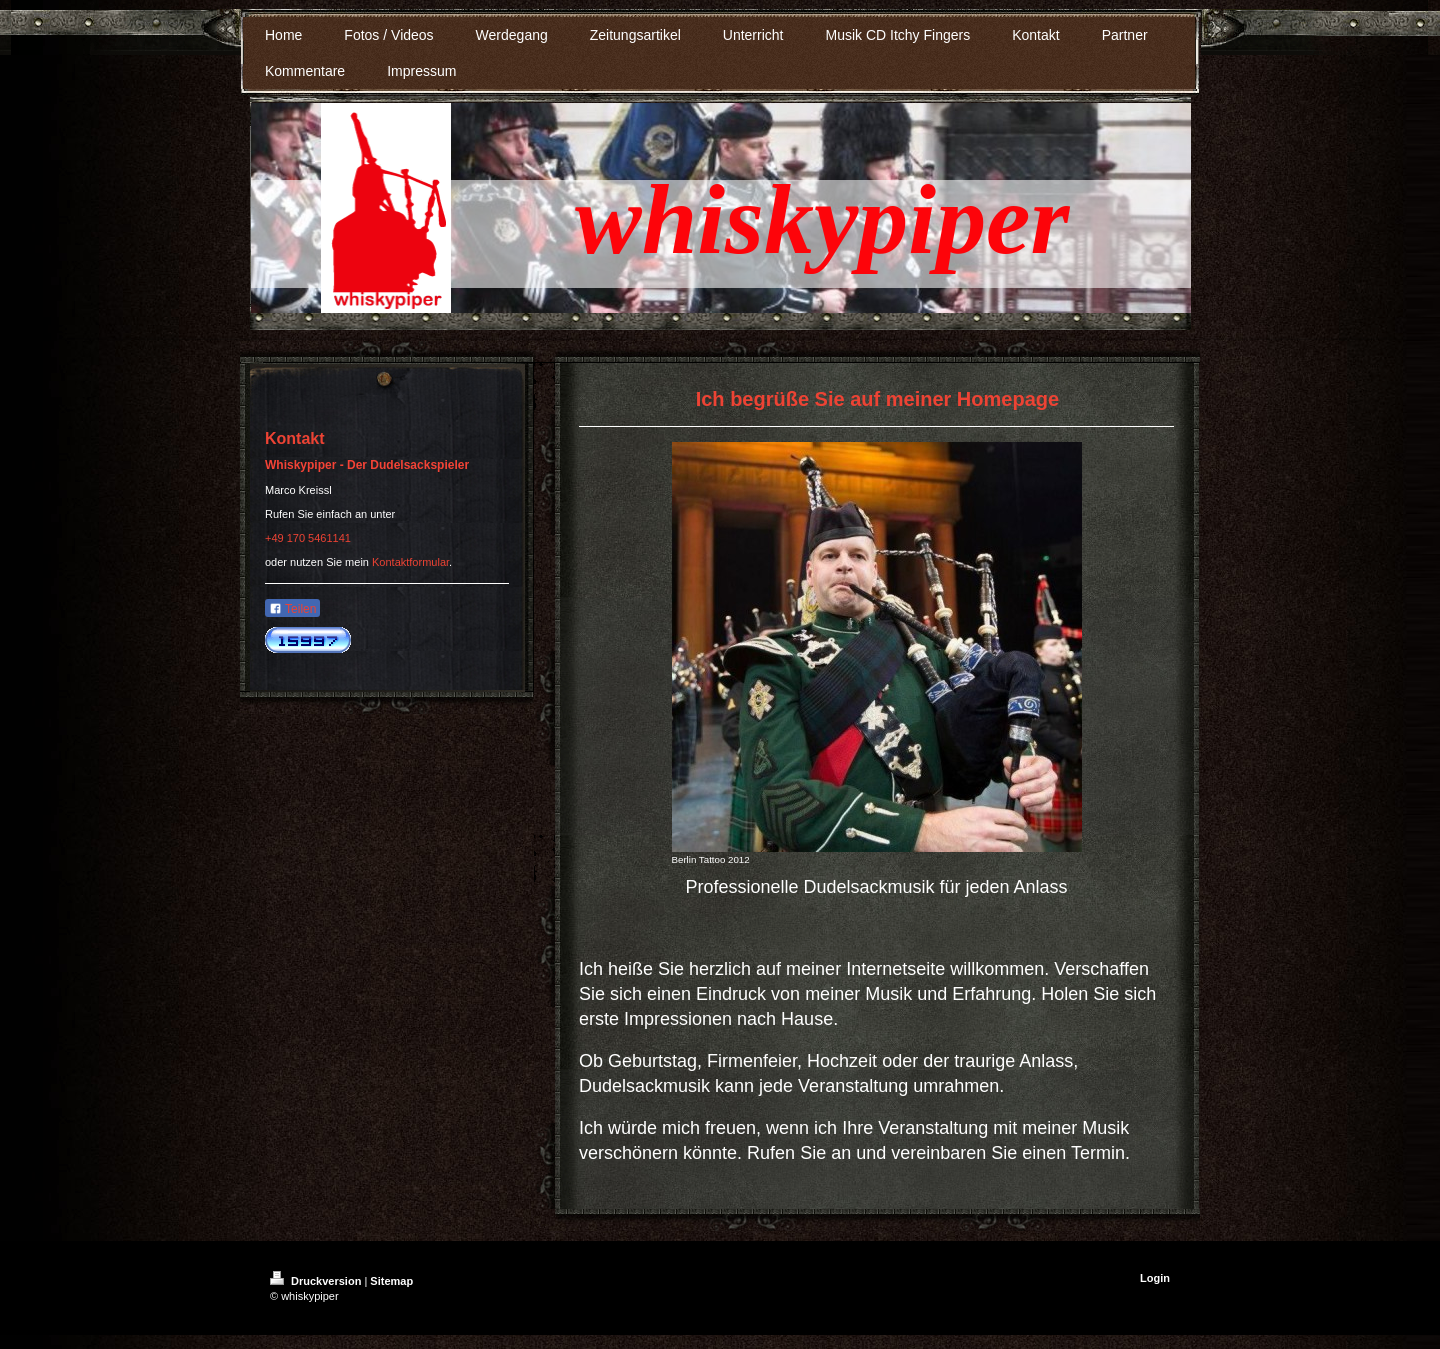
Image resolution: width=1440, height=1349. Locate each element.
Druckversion (317, 1281)
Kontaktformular (410, 562)
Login (1155, 1278)
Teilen (292, 609)
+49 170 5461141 (308, 538)
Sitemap (391, 1281)
